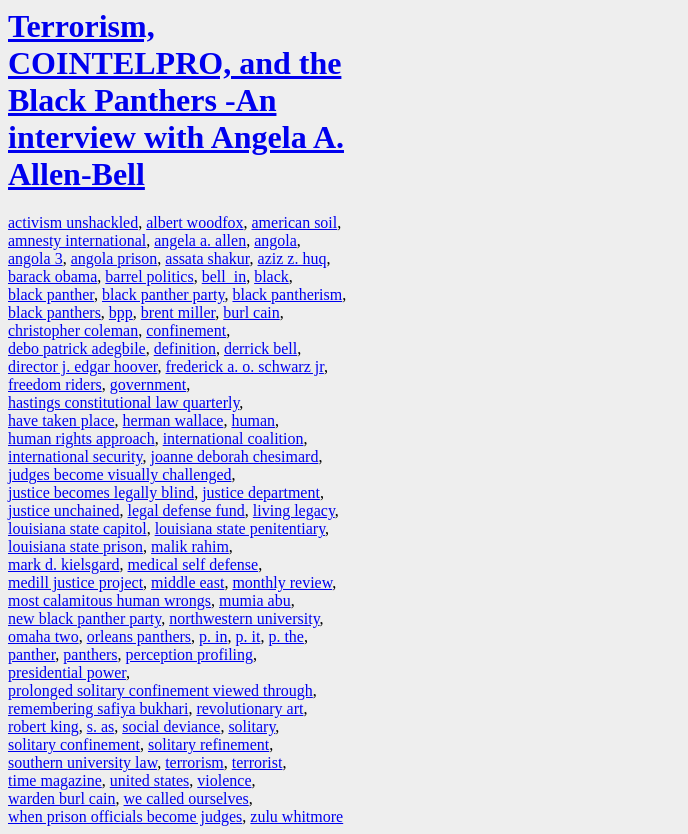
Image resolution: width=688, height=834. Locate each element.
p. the (286, 636)
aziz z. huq (292, 258)
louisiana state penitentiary (240, 528)
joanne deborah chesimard (234, 456)
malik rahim (190, 546)
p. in (213, 636)
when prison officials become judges (125, 816)
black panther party (163, 294)
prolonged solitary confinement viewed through (160, 690)
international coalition (233, 438)
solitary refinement (208, 744)
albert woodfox (194, 222)
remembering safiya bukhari (98, 708)
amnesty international (77, 240)
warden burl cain (62, 798)
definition (185, 348)
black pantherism (287, 294)
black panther (51, 294)
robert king (43, 726)
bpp (121, 312)
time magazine (55, 780)
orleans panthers (139, 636)
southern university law (82, 762)
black (271, 276)
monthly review (282, 582)
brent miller (178, 312)
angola (275, 240)
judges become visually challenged (119, 474)
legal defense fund (186, 510)
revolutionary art (249, 708)
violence (224, 780)
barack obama (52, 276)
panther (31, 654)
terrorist (257, 762)
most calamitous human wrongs (109, 600)
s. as (101, 726)
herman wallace (173, 420)
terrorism (194, 762)
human (253, 420)
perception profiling (190, 654)
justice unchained (64, 510)
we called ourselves (186, 798)
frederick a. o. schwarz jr (245, 366)
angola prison (114, 258)
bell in (224, 276)
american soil (295, 222)
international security (75, 456)
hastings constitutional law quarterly (123, 402)
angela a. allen (200, 240)
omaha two (43, 636)
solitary (251, 726)
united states (150, 780)
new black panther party (84, 618)
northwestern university (244, 618)
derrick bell (260, 348)
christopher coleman (73, 330)
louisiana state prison (75, 546)
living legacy (294, 510)
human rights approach (81, 438)
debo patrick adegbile (77, 348)
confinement (186, 330)
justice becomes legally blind (101, 492)
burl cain (251, 312)
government (148, 384)
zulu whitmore (296, 816)
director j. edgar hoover (83, 366)
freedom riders (55, 384)
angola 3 (35, 258)
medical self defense (193, 564)
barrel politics (149, 276)
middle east (187, 582)
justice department (261, 492)
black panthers (54, 312)
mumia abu (255, 600)
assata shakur (207, 258)
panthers (90, 654)
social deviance (171, 726)
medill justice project (75, 582)
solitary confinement (74, 744)
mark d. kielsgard (64, 564)
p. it (248, 636)
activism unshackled (73, 222)
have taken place (61, 420)
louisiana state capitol (77, 528)
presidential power (67, 672)
